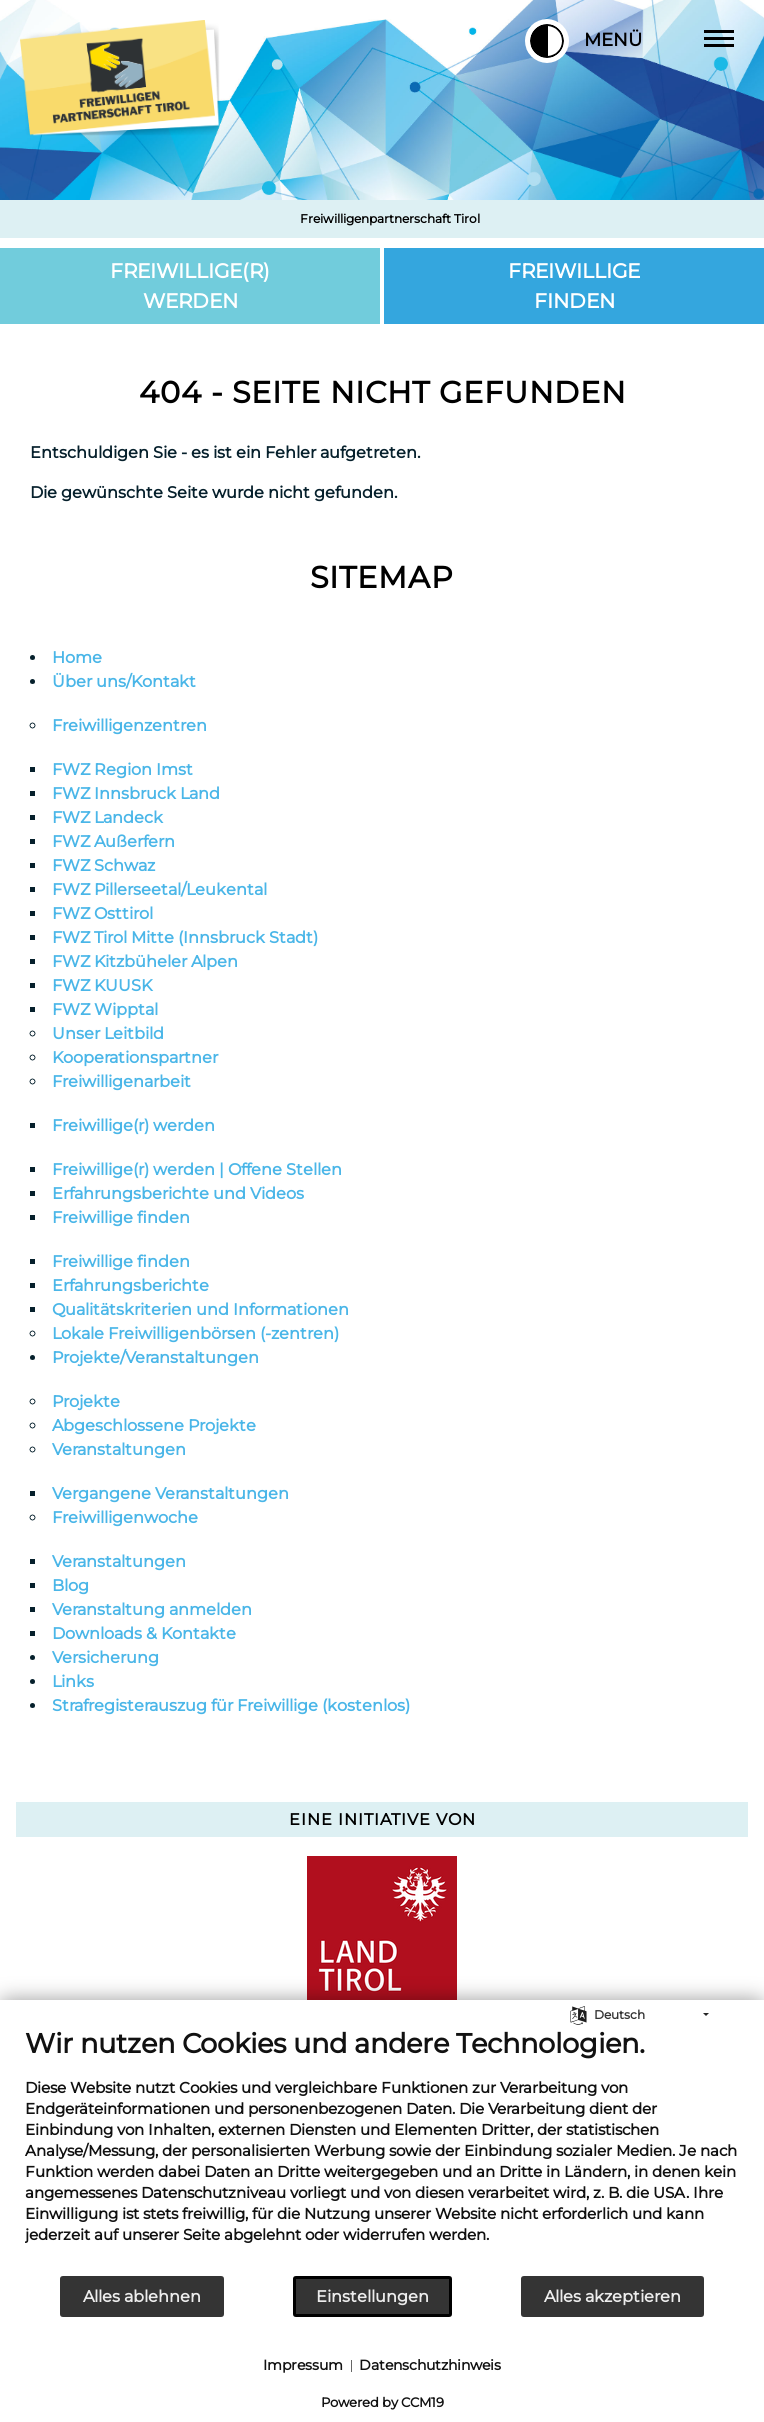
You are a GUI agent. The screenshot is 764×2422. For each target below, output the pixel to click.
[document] (382, 2150)
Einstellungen (372, 2296)
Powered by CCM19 (382, 2402)
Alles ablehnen (142, 2296)
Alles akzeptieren (612, 2296)
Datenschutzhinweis (430, 2365)
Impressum (303, 2365)
